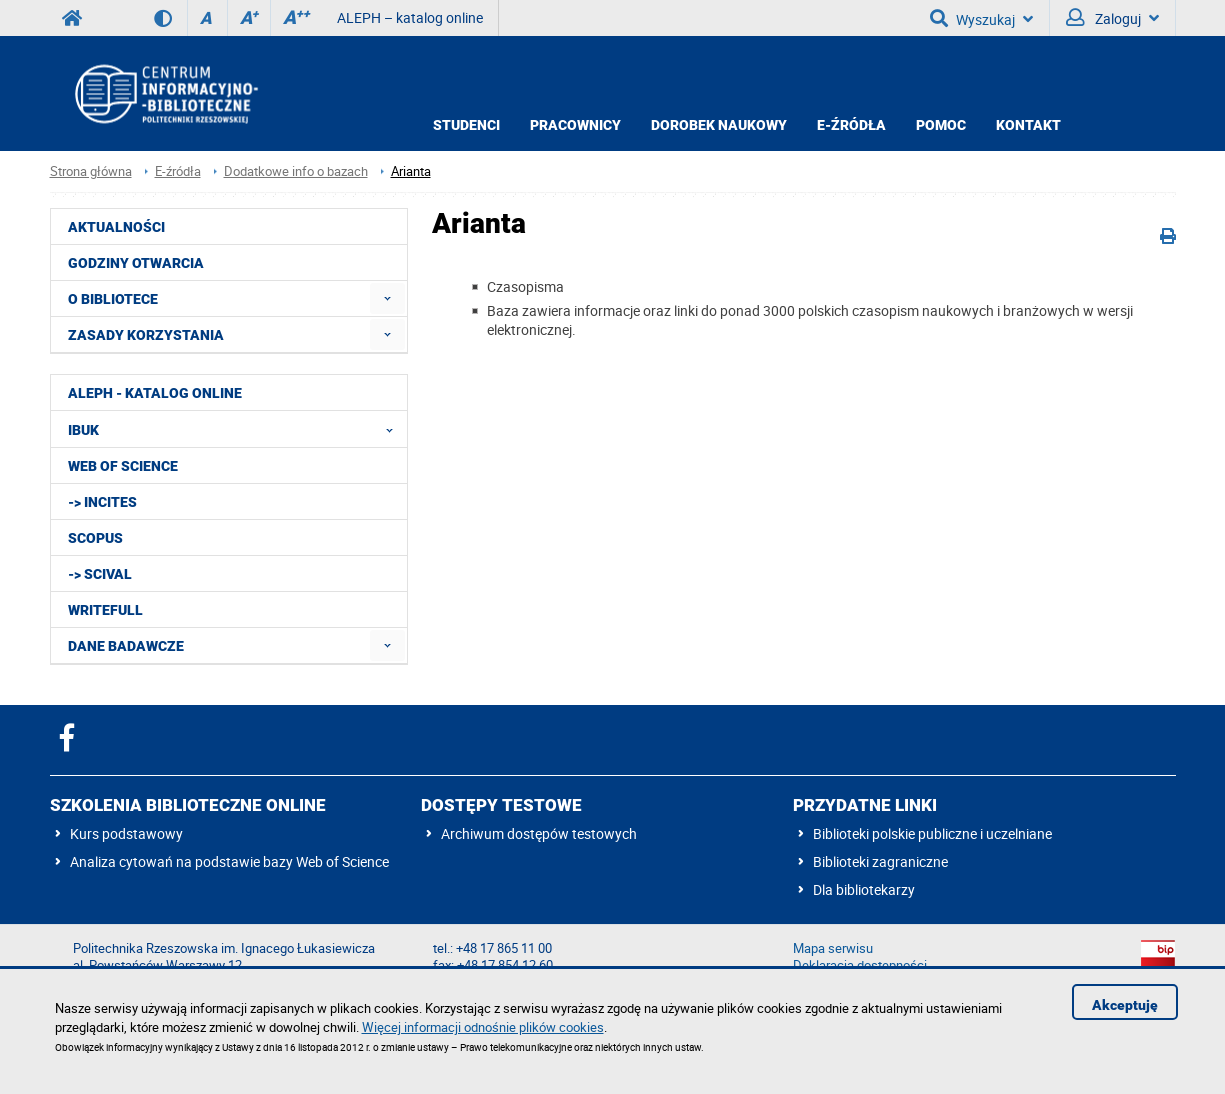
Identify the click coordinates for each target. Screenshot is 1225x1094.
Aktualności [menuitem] (116, 227)
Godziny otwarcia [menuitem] (136, 263)
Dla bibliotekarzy (864, 889)
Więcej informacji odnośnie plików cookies (483, 1027)
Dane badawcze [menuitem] (126, 646)
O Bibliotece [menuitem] (113, 299)
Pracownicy (575, 125)
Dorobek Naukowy (719, 125)
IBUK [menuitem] (236, 429)
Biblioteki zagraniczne (880, 861)
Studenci (466, 125)
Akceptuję (1125, 1005)
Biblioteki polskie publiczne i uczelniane (932, 833)
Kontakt (1028, 125)
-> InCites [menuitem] (102, 502)
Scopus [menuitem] (95, 538)
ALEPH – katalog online (410, 17)
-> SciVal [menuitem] (100, 574)
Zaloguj (1112, 18)
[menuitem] (387, 298)
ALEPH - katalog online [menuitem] (155, 393)
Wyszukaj (981, 18)
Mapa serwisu (833, 948)
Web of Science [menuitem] (123, 466)
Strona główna (91, 171)
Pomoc (941, 125)
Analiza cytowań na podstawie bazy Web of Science (229, 861)
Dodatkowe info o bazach (296, 171)
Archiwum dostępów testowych (539, 833)
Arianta (411, 171)
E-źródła (851, 125)
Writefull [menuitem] (105, 610)
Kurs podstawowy (126, 833)
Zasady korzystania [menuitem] (146, 335)
